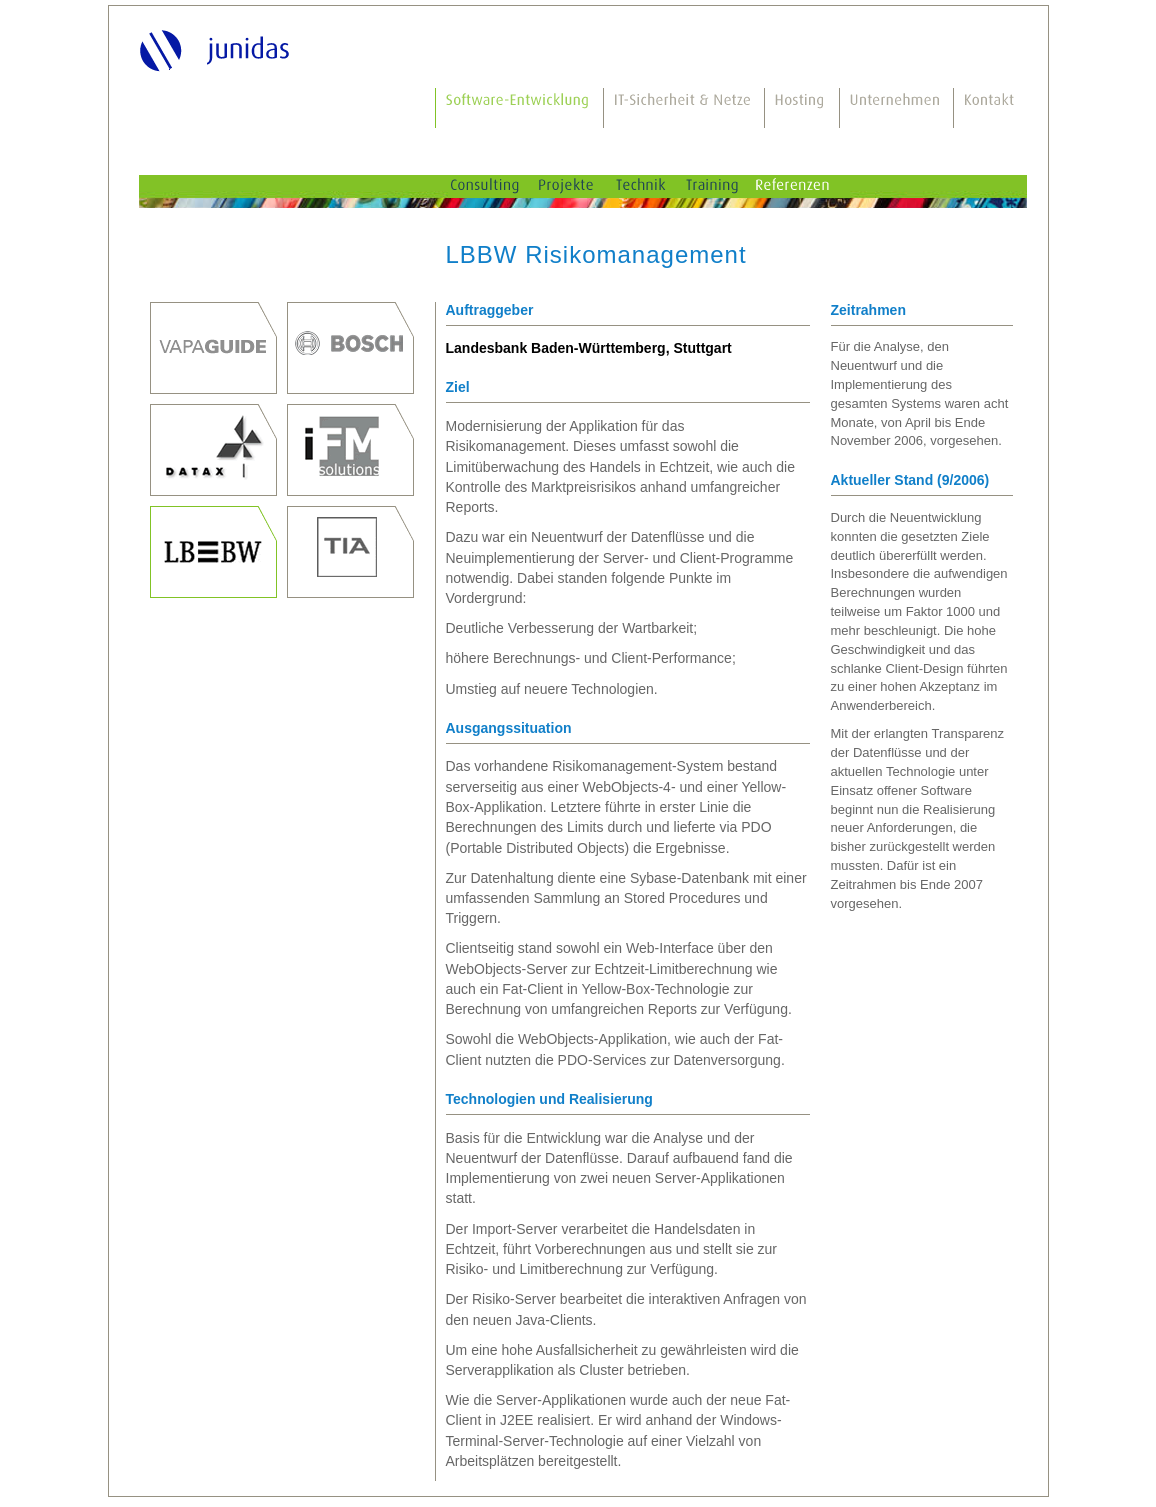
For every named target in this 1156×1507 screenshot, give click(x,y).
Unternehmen (897, 108)
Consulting (499, 186)
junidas (217, 49)
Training (727, 186)
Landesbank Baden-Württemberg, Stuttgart (213, 552)
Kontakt (991, 108)
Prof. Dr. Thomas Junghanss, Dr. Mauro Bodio (213, 348)
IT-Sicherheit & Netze (684, 108)
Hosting (802, 108)
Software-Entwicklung (520, 108)
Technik (656, 186)
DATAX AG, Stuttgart (213, 450)
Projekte (582, 186)
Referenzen (810, 186)
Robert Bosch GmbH (350, 348)
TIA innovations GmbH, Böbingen (350, 552)
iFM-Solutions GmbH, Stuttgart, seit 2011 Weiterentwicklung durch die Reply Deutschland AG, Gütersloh (350, 450)
